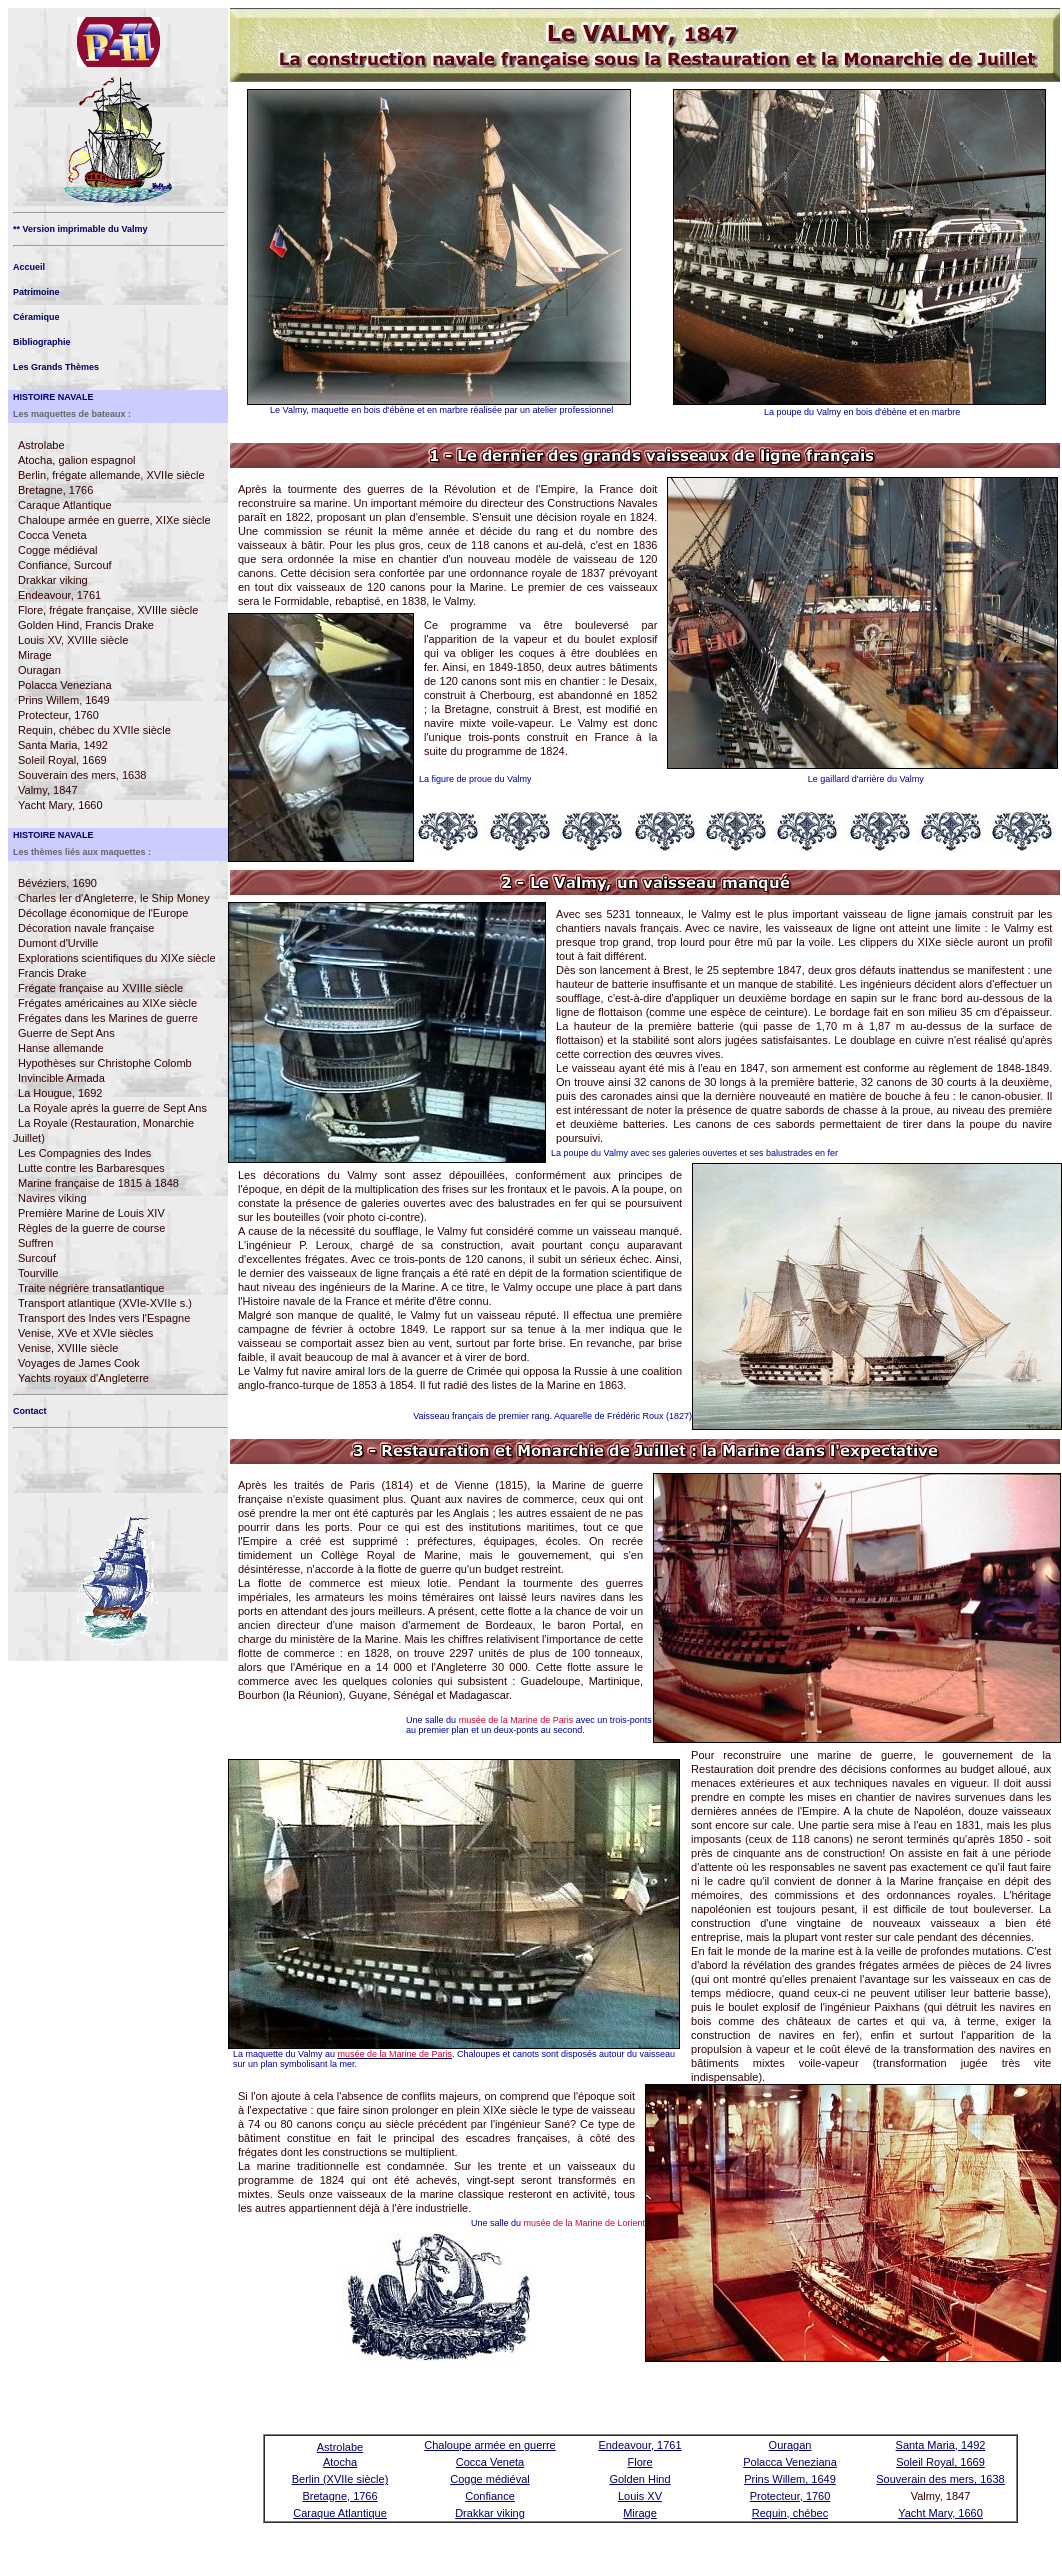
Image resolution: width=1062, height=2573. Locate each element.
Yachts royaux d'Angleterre (83, 1378)
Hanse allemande (61, 1048)
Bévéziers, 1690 (57, 883)
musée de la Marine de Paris (516, 1720)
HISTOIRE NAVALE (53, 397)
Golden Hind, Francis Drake (86, 625)
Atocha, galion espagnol (76, 460)
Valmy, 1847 (48, 790)
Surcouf (37, 1258)
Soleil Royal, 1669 (62, 760)
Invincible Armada (61, 1078)
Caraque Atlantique (65, 505)
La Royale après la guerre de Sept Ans (112, 1108)
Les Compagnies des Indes (84, 1153)
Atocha (340, 2462)
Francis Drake (52, 973)
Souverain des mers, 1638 (82, 775)
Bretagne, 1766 (55, 490)
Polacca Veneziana (65, 685)
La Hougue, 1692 (60, 1093)
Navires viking (52, 1198)
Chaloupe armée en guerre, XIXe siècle (114, 520)
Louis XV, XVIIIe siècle (73, 640)
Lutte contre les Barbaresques (91, 1168)
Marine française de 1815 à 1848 (98, 1183)
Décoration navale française (86, 928)
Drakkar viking (53, 580)
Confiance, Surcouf (65, 565)
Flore (639, 2462)
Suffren (35, 1243)
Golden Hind (639, 2479)
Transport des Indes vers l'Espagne (104, 1318)
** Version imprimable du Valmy (80, 229)
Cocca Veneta (52, 535)
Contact (30, 1411)
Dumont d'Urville (58, 943)
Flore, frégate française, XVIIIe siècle (108, 610)
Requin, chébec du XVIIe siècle (94, 730)
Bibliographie (42, 342)
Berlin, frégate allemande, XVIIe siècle (111, 475)
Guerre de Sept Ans (66, 1033)
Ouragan (39, 670)
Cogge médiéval (58, 550)
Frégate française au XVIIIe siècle (100, 988)
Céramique (36, 317)
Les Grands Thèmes (56, 367)
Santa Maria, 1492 (63, 745)
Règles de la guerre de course (91, 1228)
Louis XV (640, 2496)
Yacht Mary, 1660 (60, 805)
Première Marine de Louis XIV (91, 1213)
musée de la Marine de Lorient (585, 2223)
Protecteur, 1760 (58, 715)
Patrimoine (36, 292)
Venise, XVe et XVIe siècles (85, 1333)
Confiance (490, 2496)
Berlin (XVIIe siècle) (340, 2479)
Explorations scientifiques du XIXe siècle (117, 958)
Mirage (35, 655)
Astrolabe (41, 445)
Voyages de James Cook (79, 1363)
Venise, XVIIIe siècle (68, 1348)
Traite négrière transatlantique (91, 1288)
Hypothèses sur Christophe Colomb (105, 1063)
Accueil (29, 267)
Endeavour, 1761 (59, 595)
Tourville (38, 1273)
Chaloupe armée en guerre (489, 2445)
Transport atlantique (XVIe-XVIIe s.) (105, 1303)
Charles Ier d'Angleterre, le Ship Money (114, 898)
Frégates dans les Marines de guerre (108, 1018)
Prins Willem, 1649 (64, 700)
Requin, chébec (790, 2513)
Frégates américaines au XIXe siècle (107, 1003)
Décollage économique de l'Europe (103, 913)
